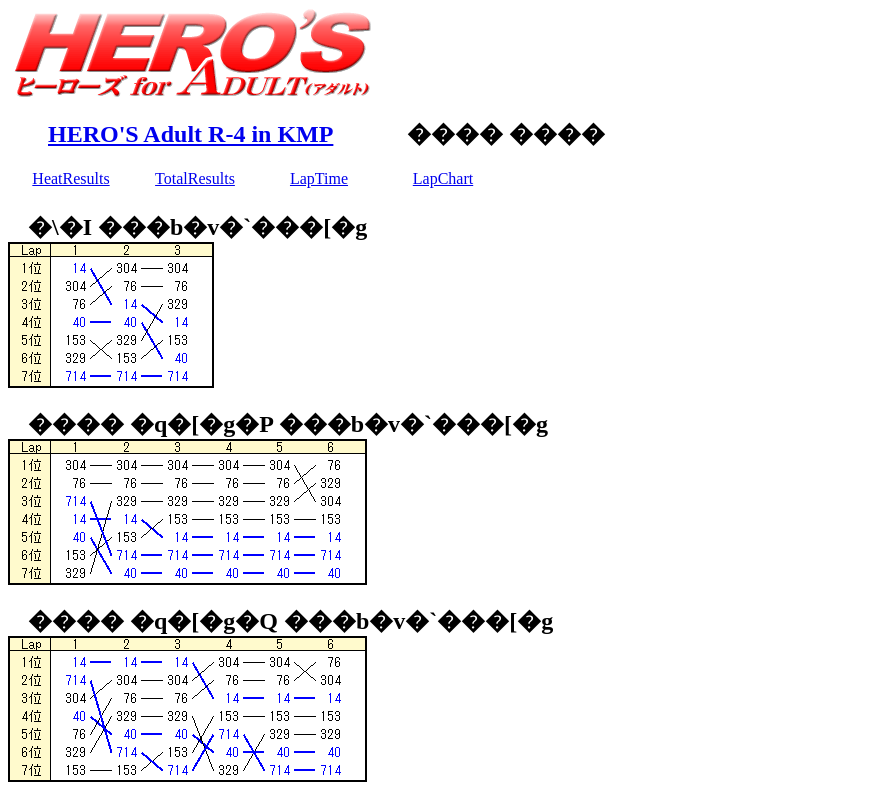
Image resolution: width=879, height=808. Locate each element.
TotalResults (195, 178)
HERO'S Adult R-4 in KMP (190, 134)
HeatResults (70, 178)
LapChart (443, 178)
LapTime (319, 178)
